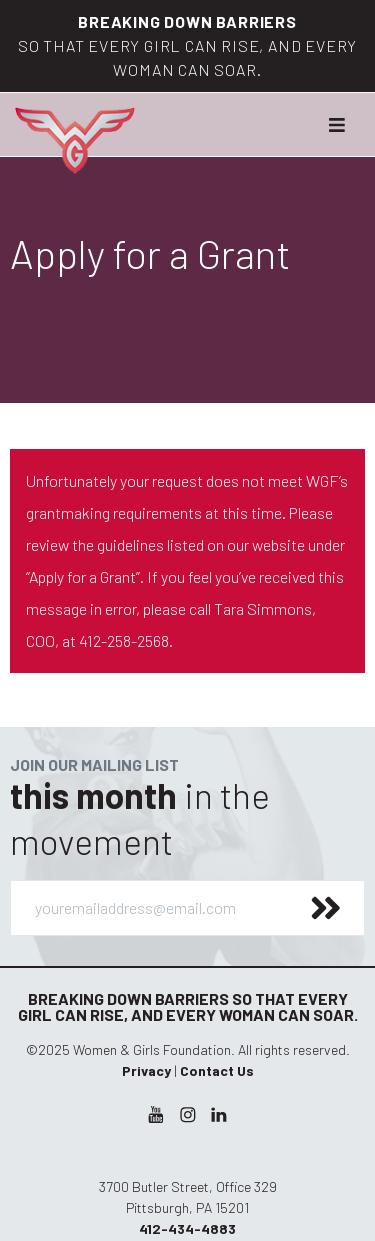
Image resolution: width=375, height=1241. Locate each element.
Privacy (146, 1070)
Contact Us (217, 1070)
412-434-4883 (187, 1228)
